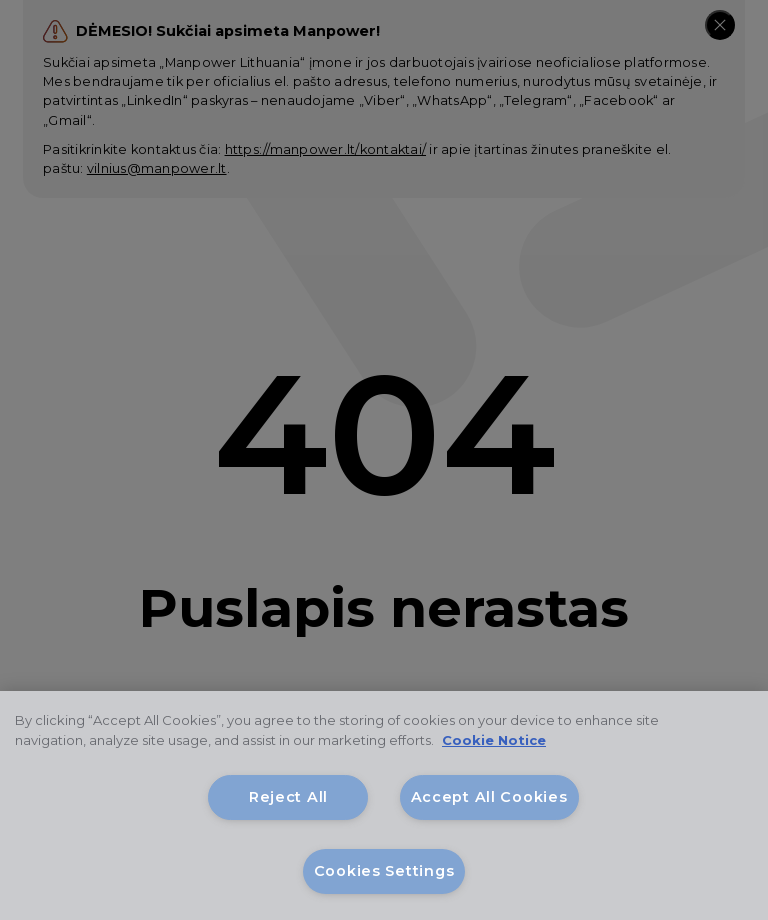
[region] (384, 805)
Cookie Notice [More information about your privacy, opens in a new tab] (494, 740)
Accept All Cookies (489, 797)
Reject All (288, 797)
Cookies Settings (384, 871)
